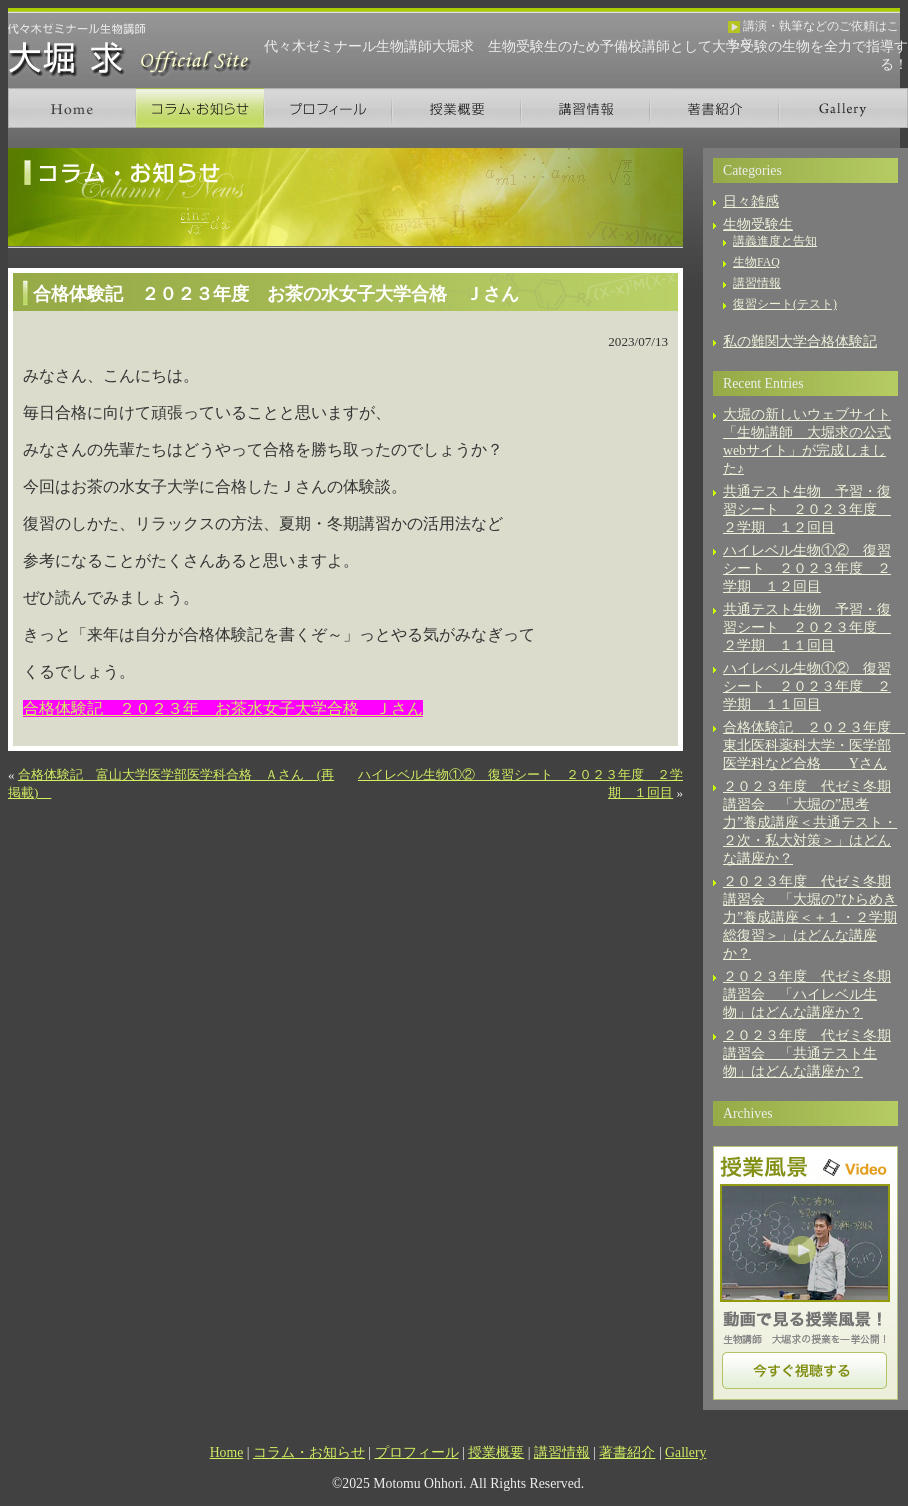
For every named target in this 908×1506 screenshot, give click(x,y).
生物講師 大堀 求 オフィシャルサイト (130, 50)
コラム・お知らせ (200, 108)
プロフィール (328, 108)
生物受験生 (758, 224)
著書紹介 (714, 108)
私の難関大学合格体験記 (800, 341)
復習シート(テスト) (785, 304)
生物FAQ (756, 262)
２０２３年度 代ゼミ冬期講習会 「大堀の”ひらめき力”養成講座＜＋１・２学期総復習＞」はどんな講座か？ (810, 917)
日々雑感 (751, 201)
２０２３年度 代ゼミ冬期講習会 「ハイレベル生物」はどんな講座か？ (807, 994)
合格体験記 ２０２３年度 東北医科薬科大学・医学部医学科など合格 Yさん (814, 745)
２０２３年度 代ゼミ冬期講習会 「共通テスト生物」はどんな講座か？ (807, 1053)
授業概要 (456, 108)
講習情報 (585, 108)
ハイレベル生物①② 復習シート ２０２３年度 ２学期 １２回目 (807, 568)
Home (72, 108)
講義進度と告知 (775, 241)
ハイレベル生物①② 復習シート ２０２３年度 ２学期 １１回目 (807, 686)
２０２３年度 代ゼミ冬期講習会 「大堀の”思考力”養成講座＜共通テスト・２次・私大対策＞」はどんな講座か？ (810, 822)
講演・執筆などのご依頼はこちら (813, 27)
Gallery (843, 108)
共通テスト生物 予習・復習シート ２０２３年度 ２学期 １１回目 (807, 627)
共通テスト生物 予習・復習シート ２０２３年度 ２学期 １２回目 (807, 509)
